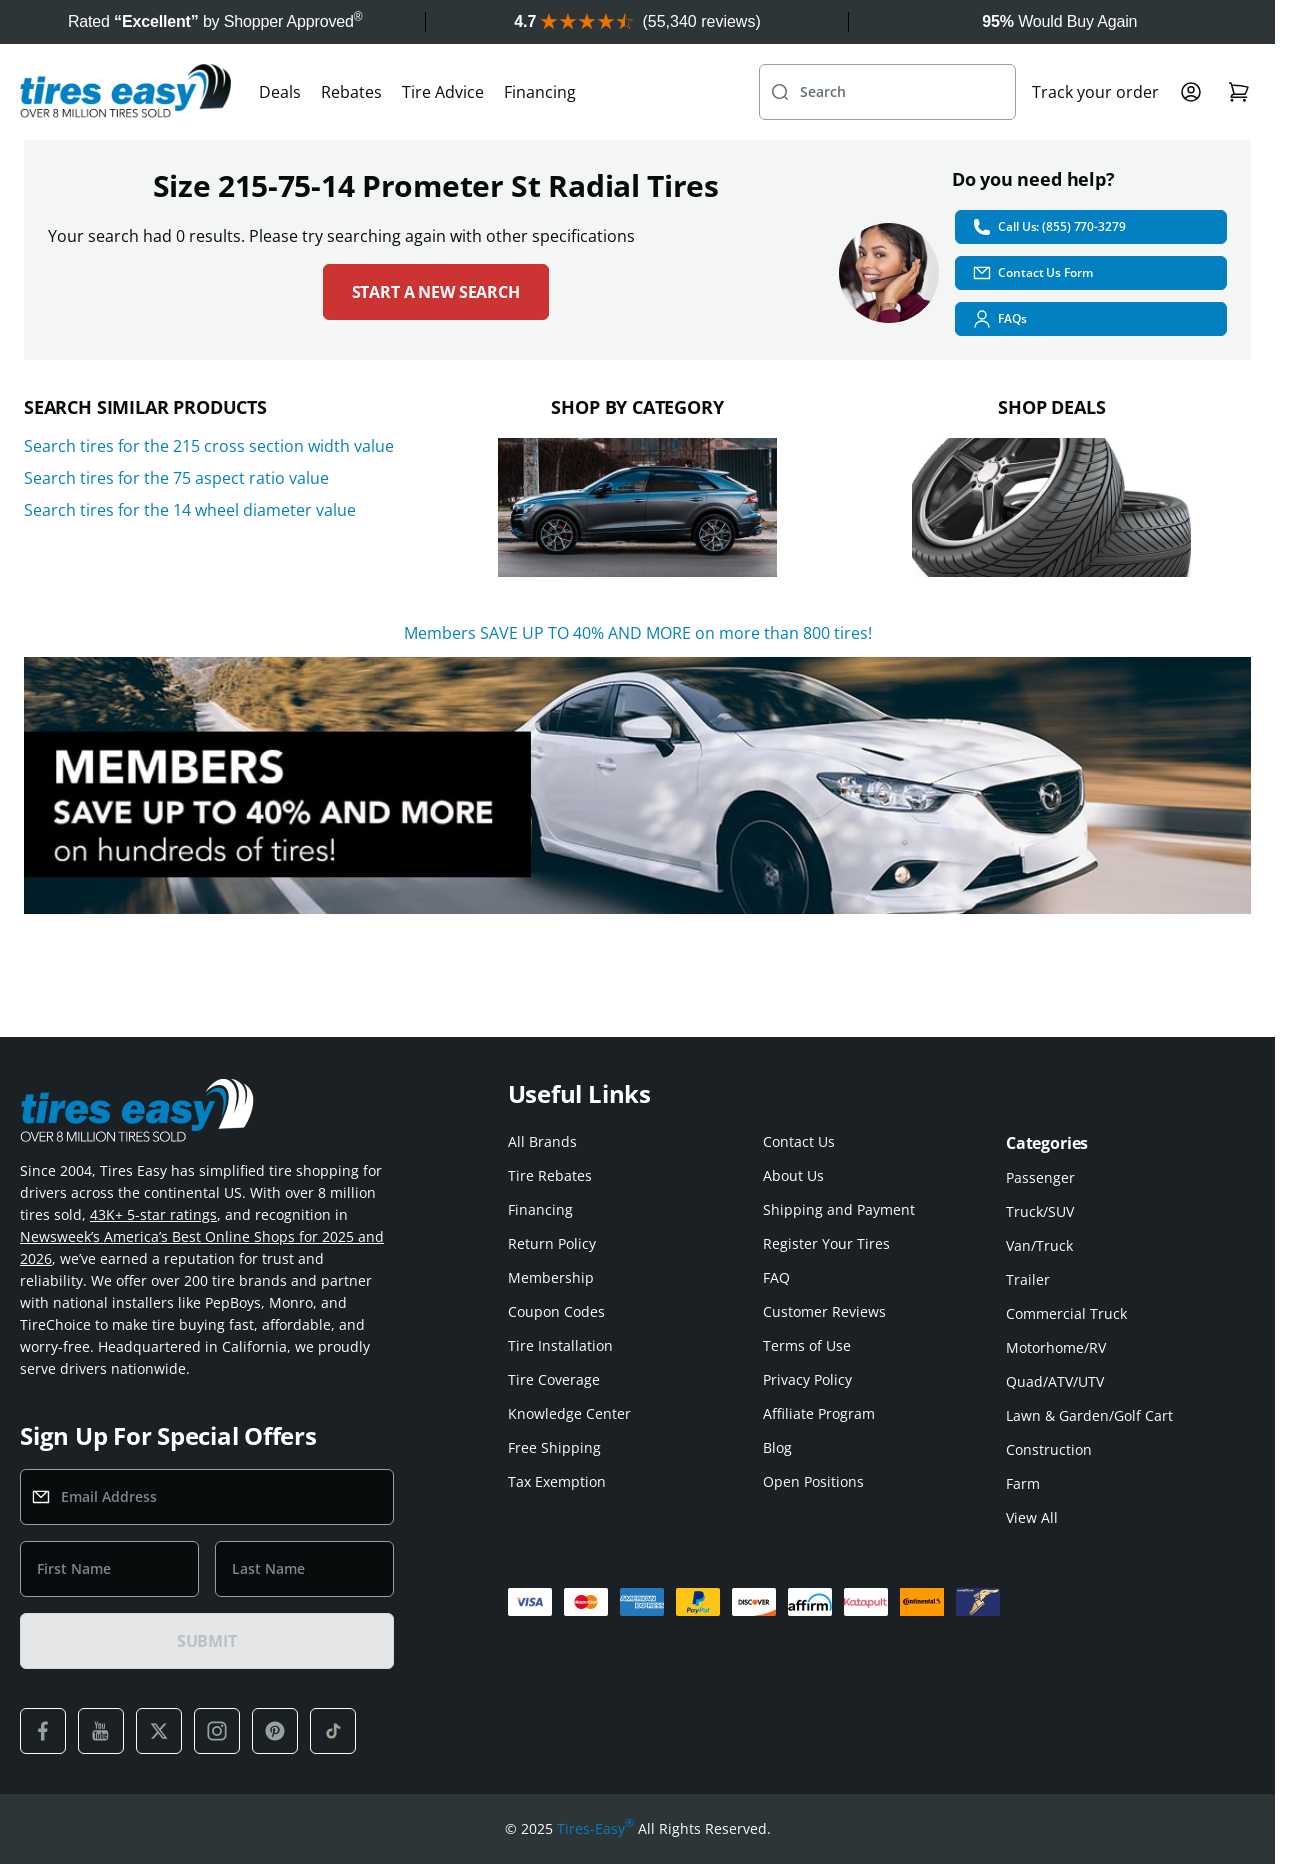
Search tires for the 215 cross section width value (209, 446)
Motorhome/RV (1056, 1347)
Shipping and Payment (839, 1209)
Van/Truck (1039, 1245)
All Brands (542, 1141)
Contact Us (799, 1141)
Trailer (1028, 1279)
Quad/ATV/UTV (1055, 1381)
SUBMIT (207, 1641)
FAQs (999, 319)
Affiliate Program (819, 1413)
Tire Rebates (550, 1175)
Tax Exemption (557, 1481)
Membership (551, 1277)
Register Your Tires (826, 1243)
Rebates (351, 92)
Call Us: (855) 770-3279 (1048, 227)
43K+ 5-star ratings (153, 1214)
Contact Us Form (1032, 273)
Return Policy (552, 1243)
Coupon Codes (556, 1311)
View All (1032, 1517)
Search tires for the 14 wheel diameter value (190, 510)
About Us (793, 1175)
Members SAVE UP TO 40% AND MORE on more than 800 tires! (638, 633)
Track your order (1095, 92)
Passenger (1040, 1177)
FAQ (776, 1277)
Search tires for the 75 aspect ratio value (176, 478)
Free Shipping (554, 1447)
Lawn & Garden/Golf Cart (1089, 1415)
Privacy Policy (807, 1379)
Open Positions (813, 1481)
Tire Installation (560, 1345)
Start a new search (436, 292)
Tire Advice (443, 92)
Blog (777, 1447)
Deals (280, 92)
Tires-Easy (595, 1829)
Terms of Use (807, 1345)
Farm (1023, 1483)
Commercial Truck (1066, 1313)
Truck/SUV (1040, 1211)
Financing (540, 92)
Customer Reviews (824, 1311)
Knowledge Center (569, 1413)
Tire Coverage (554, 1379)
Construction (1049, 1449)
